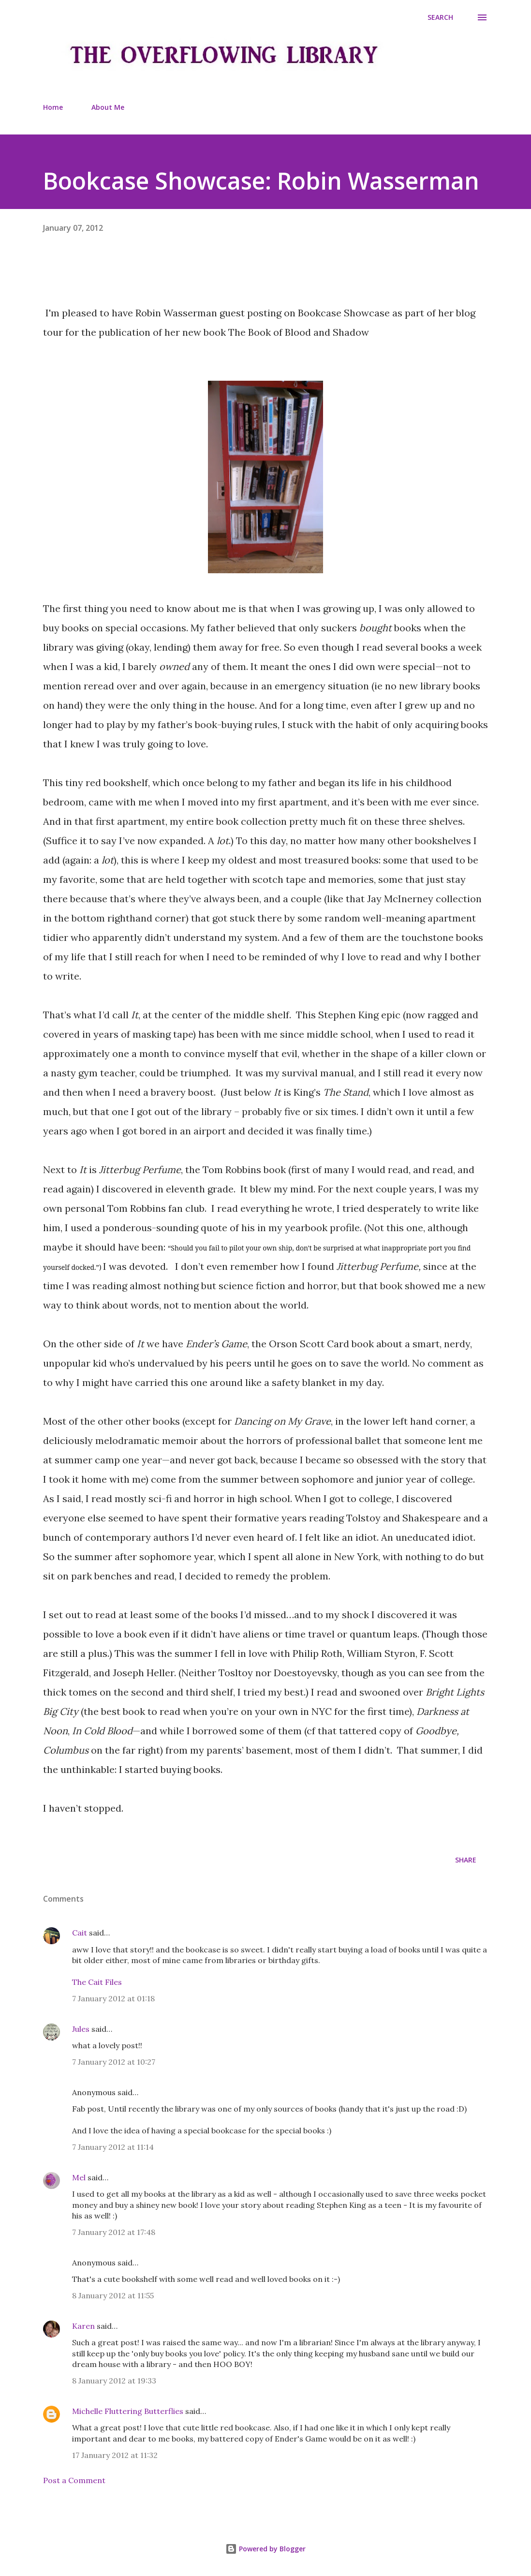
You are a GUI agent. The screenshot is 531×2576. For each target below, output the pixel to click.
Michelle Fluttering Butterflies (127, 2411)
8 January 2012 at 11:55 (113, 2295)
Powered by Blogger (265, 2548)
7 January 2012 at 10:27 (113, 2062)
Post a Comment (74, 2480)
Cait (79, 1932)
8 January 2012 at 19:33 (114, 2380)
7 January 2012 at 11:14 (113, 2147)
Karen (83, 2326)
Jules (80, 2029)
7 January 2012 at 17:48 (113, 2232)
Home (53, 107)
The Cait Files (97, 1982)
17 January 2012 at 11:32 (115, 2455)
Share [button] (465, 1859)
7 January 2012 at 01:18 (113, 1998)
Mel (79, 2177)
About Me (107, 107)
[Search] (440, 17)
